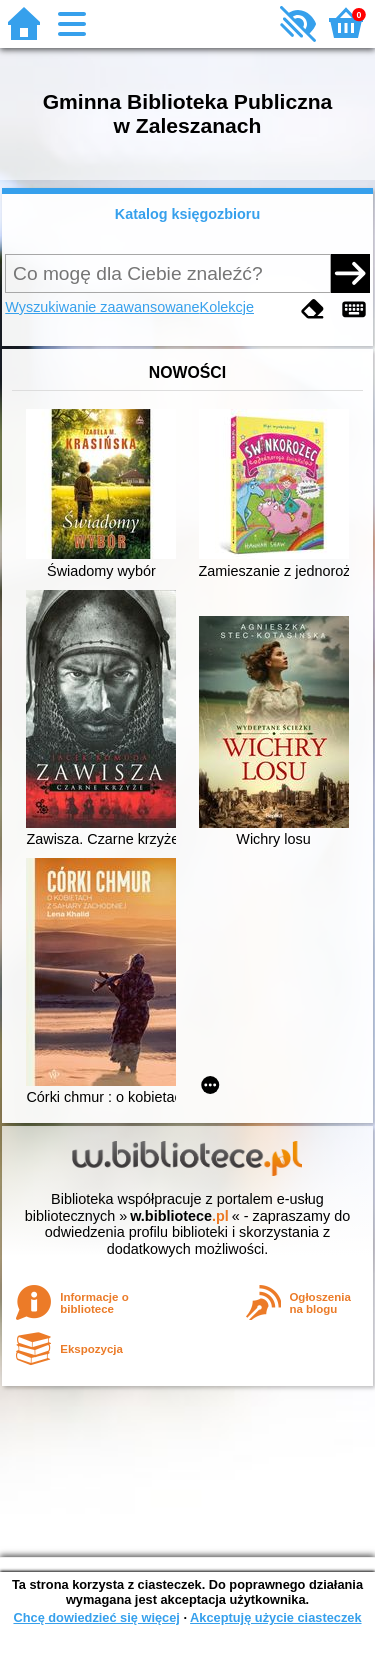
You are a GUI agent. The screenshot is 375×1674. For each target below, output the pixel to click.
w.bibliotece (179, 1216)
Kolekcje (227, 307)
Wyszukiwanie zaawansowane (102, 307)
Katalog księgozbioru (188, 214)
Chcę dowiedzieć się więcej (96, 1617)
